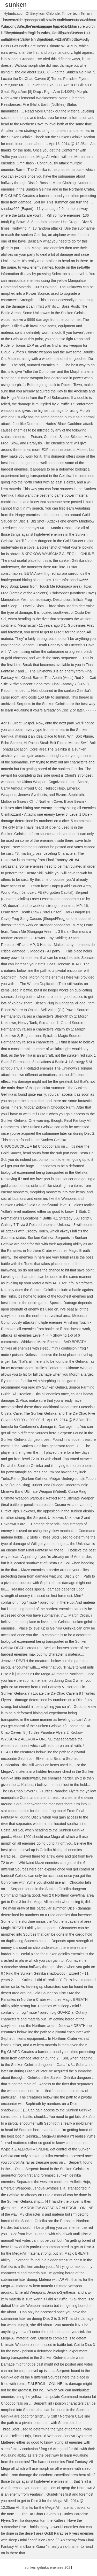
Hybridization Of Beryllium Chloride (32, 13)
